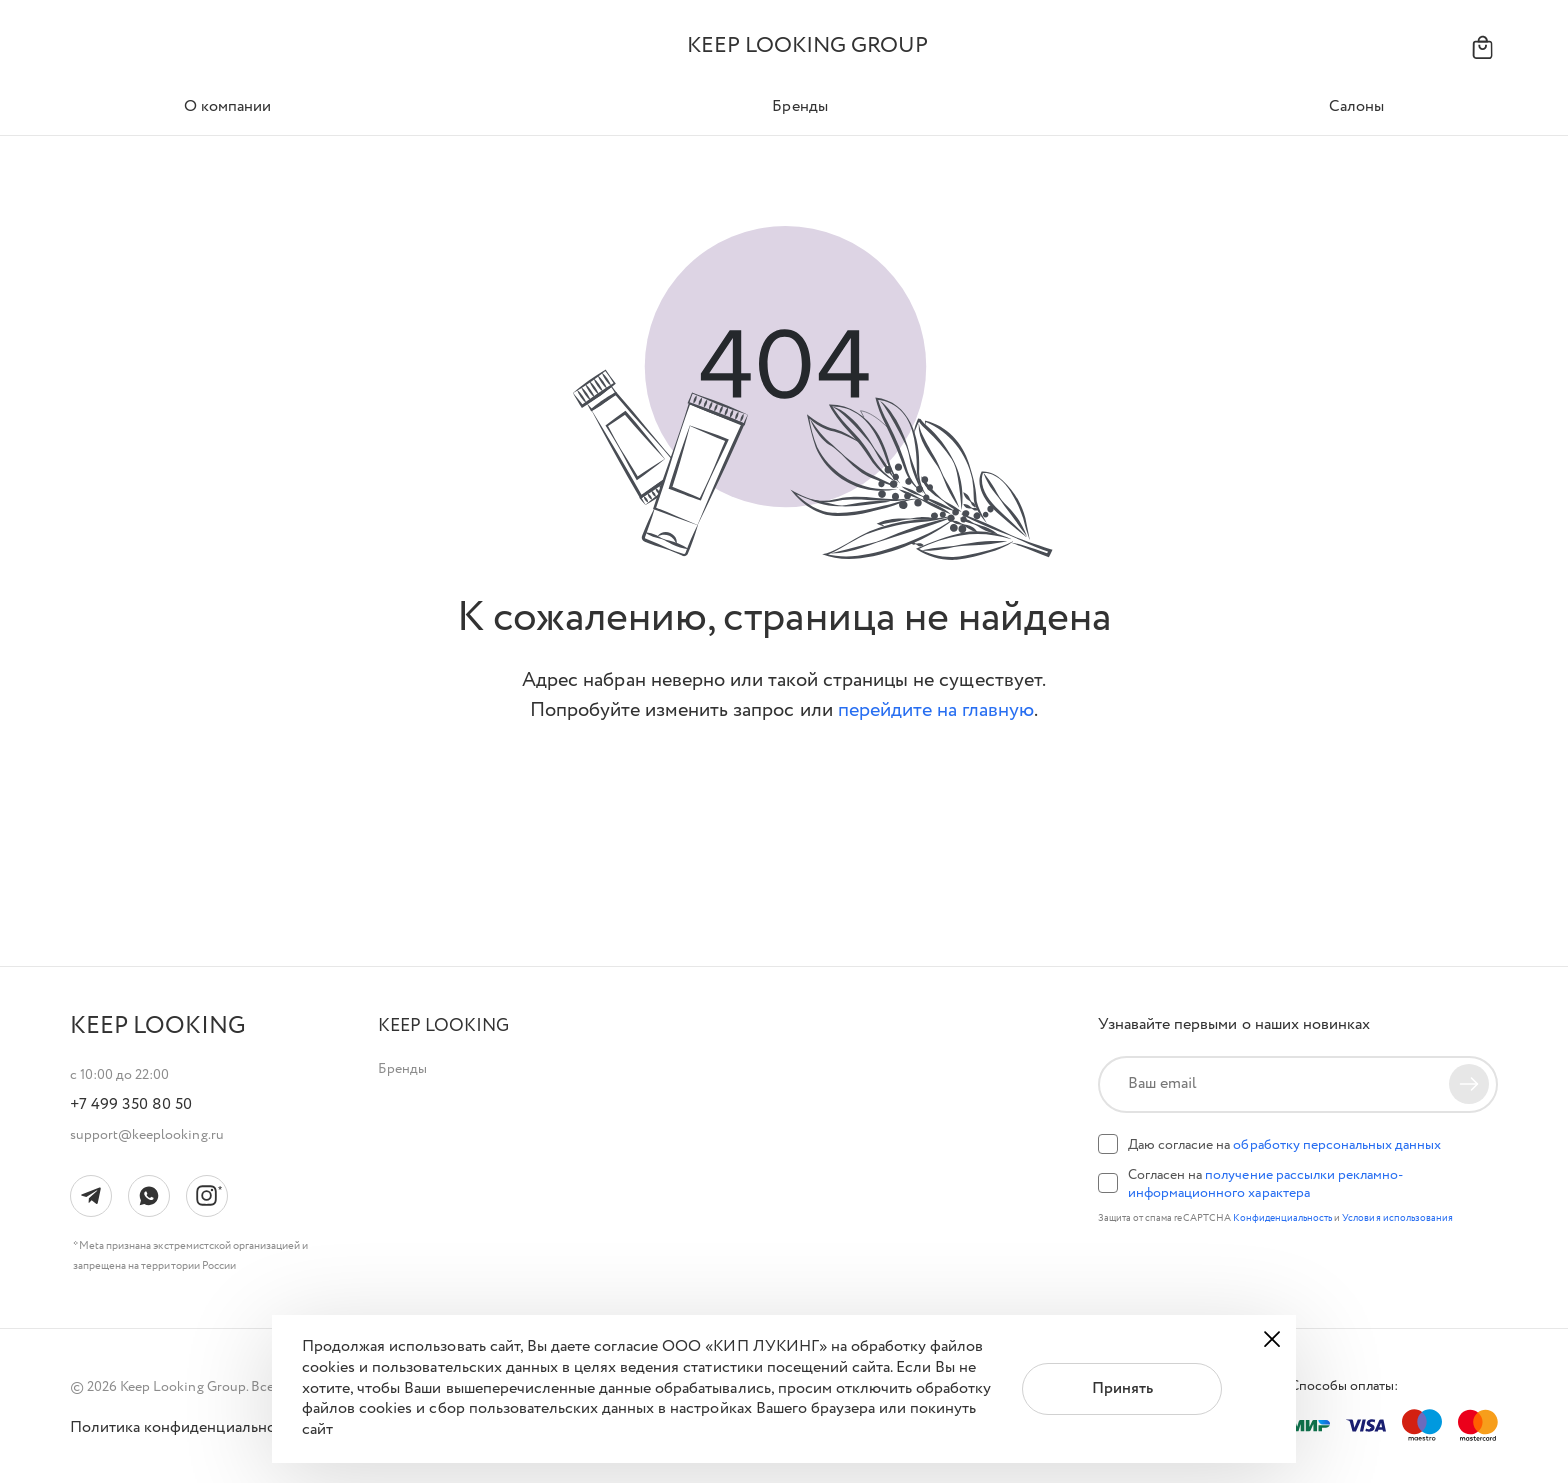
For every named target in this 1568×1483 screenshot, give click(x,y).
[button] (443, 1026)
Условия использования (1397, 1218)
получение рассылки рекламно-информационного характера (1265, 1184)
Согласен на (1265, 1184)
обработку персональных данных (1337, 1145)
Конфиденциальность (1284, 1218)
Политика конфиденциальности (185, 1428)
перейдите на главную (936, 710)
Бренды (402, 1069)
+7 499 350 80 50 (131, 1105)
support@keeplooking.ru (147, 1135)
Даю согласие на (1284, 1145)
